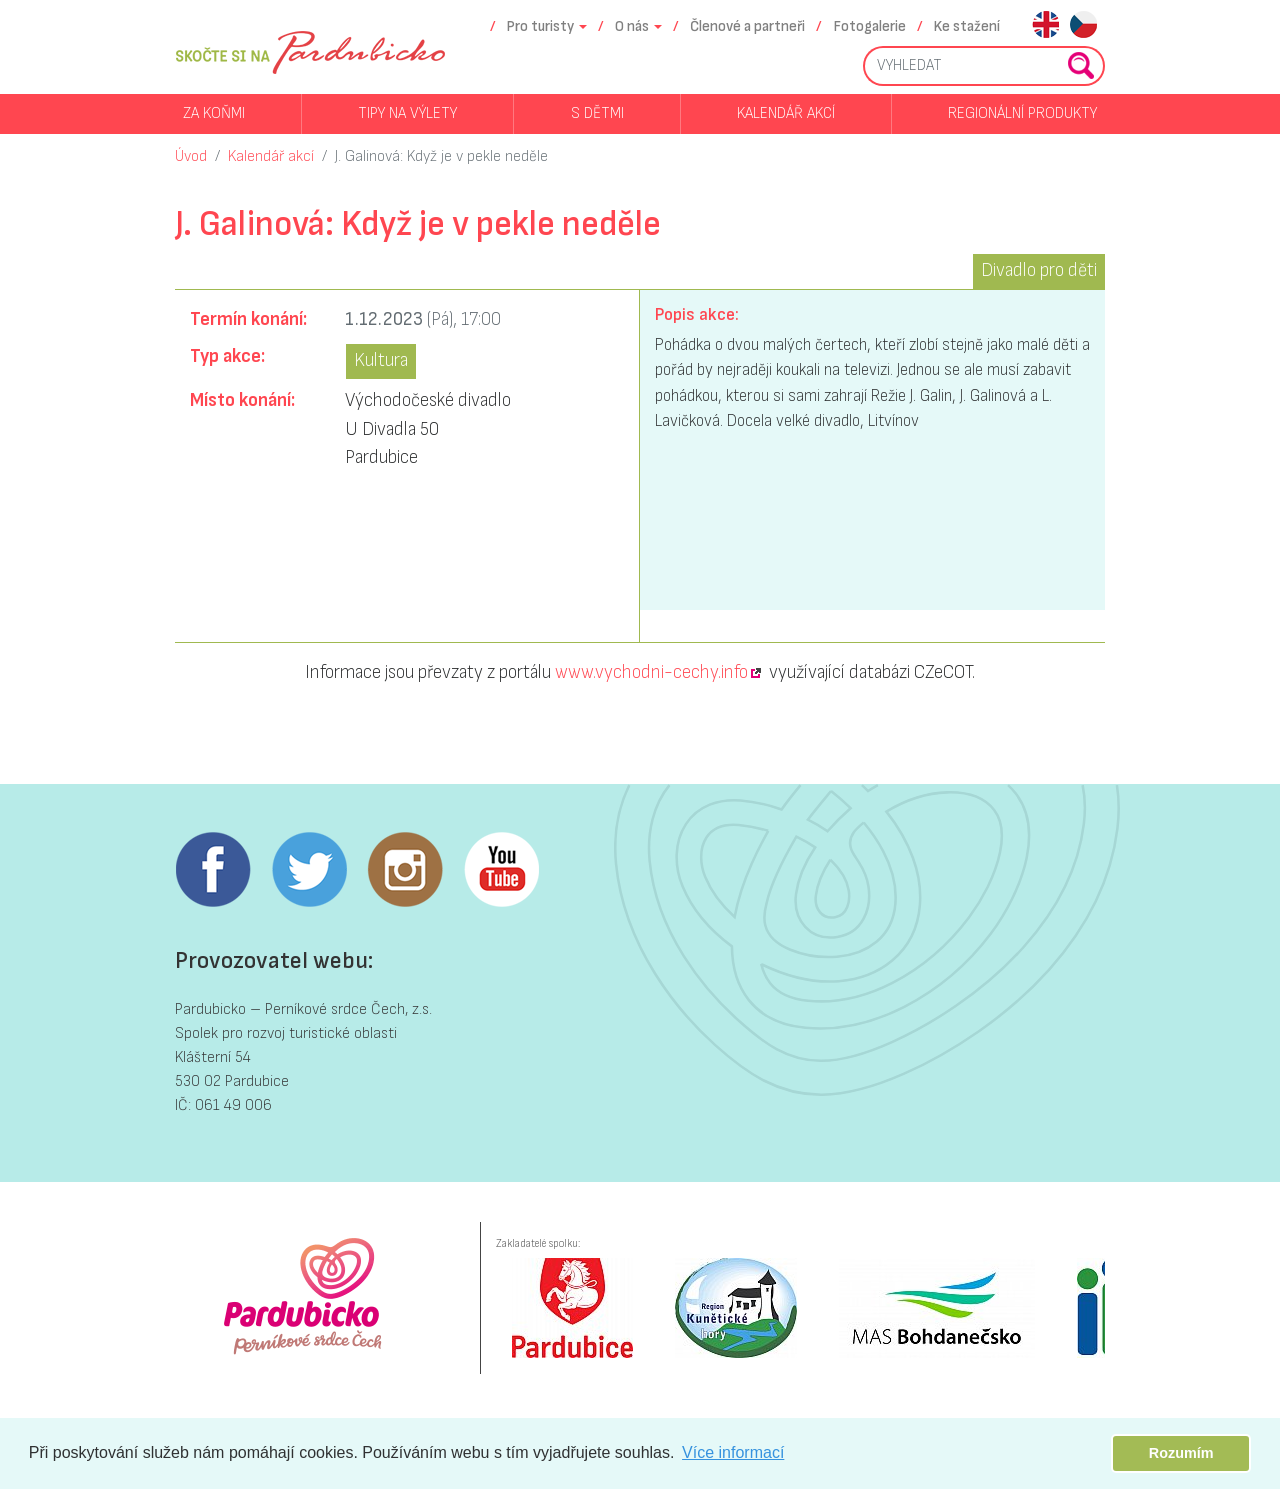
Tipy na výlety (407, 113)
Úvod (191, 156)
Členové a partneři (747, 26)
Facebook (213, 870)
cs (1083, 26)
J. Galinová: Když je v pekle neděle (441, 156)
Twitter (309, 870)
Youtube (501, 870)
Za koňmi (214, 113)
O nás (632, 26)
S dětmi (597, 113)
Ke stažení (967, 26)
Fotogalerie (870, 26)
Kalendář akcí (786, 113)
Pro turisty (540, 26)
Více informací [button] (733, 1452)
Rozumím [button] (1181, 1453)
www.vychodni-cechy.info (651, 672)
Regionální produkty (1022, 113)
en (1045, 26)
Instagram (405, 870)
